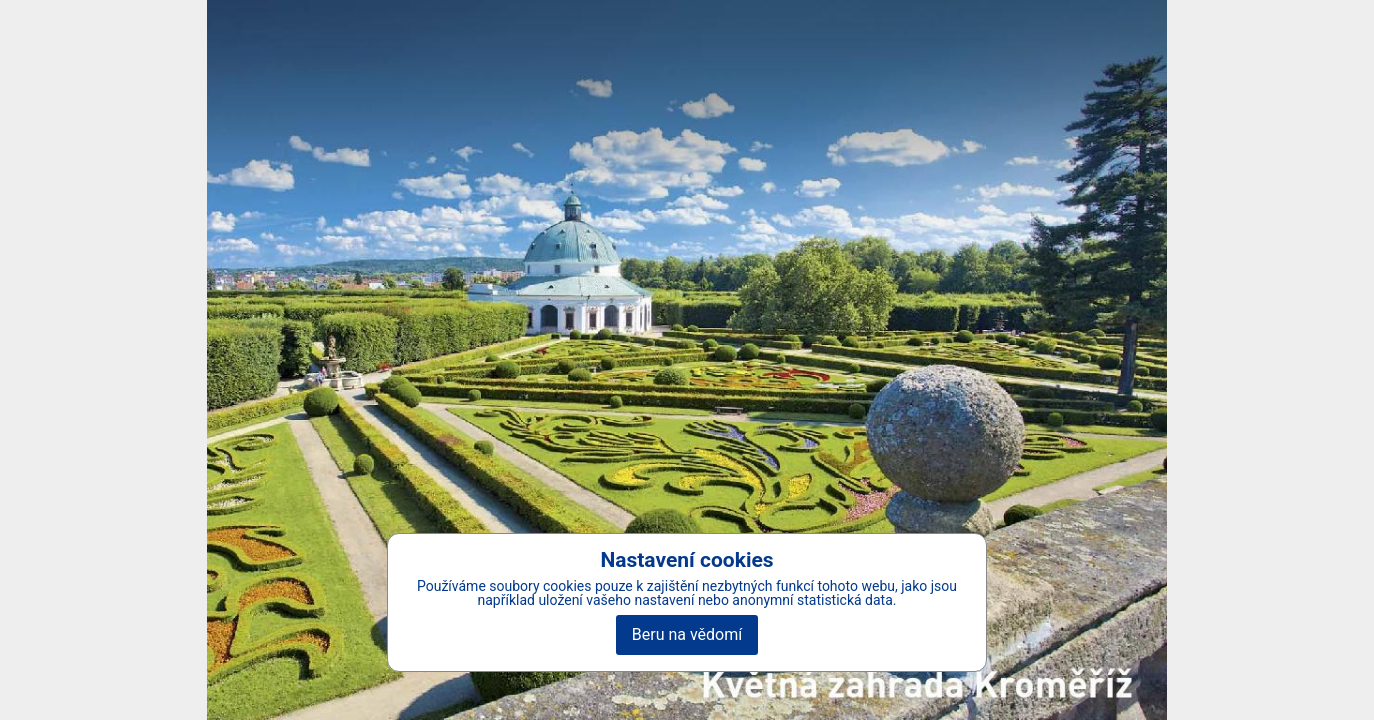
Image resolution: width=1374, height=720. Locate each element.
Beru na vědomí (687, 634)
